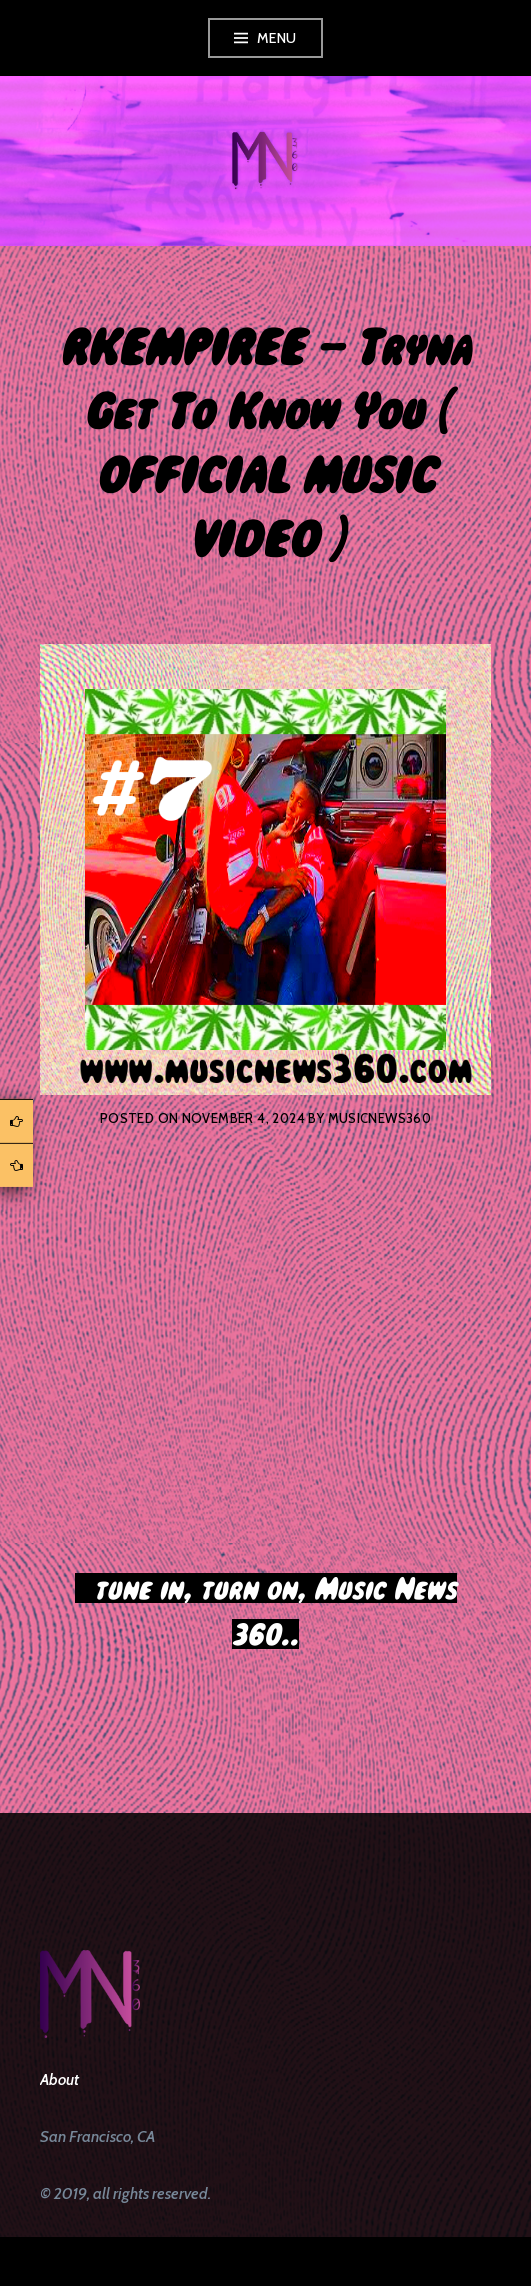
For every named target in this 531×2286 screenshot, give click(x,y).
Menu (277, 38)
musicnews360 (380, 1118)
